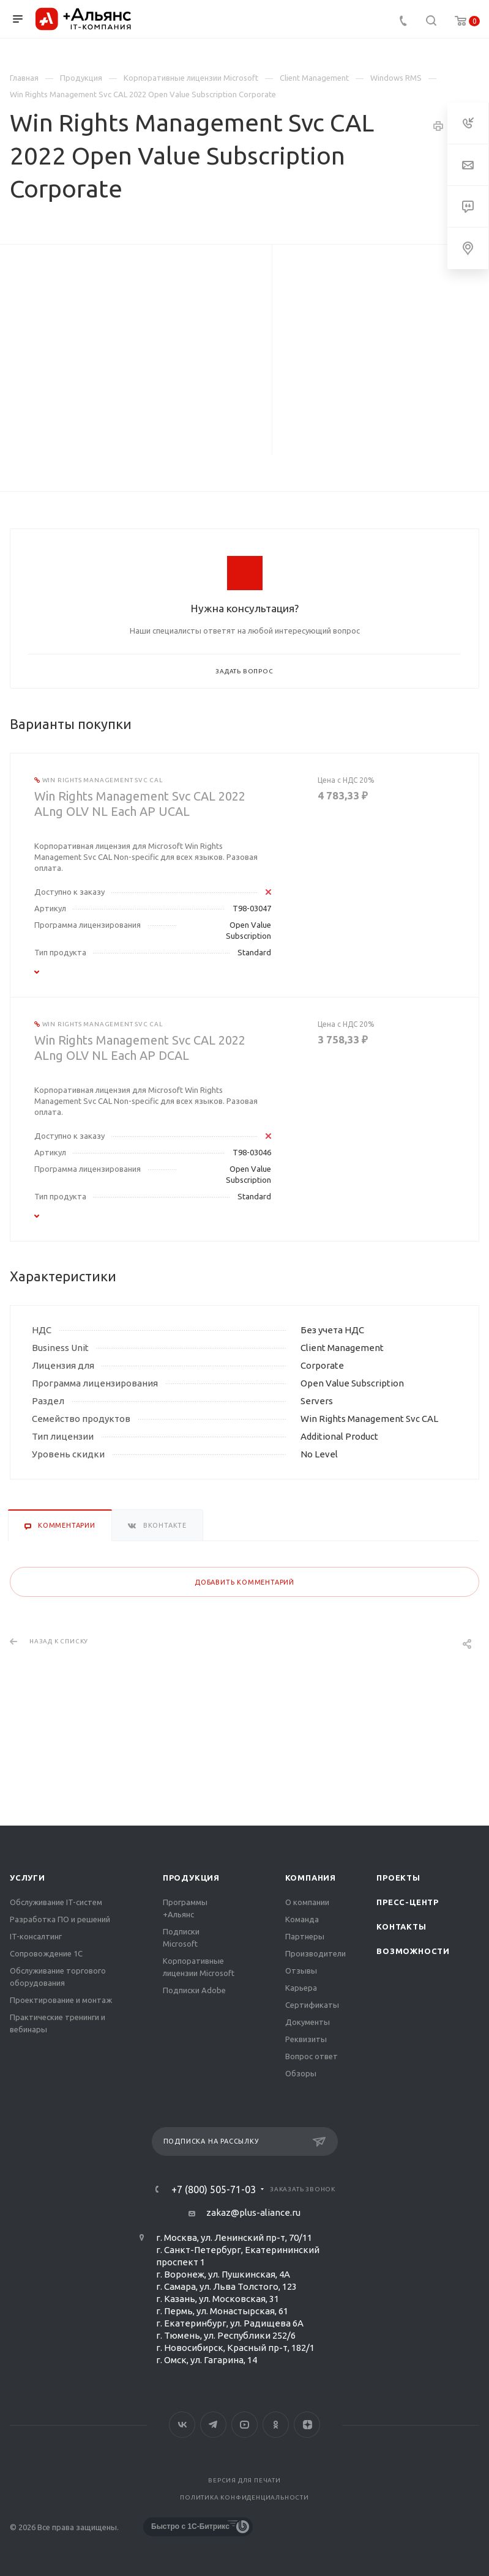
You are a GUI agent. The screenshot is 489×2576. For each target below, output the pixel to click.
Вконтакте (182, 2424)
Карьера (301, 1987)
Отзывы (301, 1970)
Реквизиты (306, 2039)
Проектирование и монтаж (61, 2000)
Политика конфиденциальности (244, 2497)
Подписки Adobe (194, 1990)
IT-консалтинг (36, 1936)
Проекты (398, 1877)
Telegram (213, 2424)
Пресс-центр (407, 1902)
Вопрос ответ (311, 2056)
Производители (315, 1953)
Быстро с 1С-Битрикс (190, 2526)
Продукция (191, 1877)
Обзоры (300, 2073)
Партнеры (304, 1936)
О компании (307, 1902)
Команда (302, 1919)
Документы (307, 2022)
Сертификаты (312, 2004)
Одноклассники (276, 2424)
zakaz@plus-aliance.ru (253, 2212)
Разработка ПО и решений (60, 1919)
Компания (310, 1877)
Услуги (27, 1877)
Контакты (401, 1926)
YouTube (244, 2424)
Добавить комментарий (244, 1582)
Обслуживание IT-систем (56, 1902)
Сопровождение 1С (46, 1953)
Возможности (413, 1951)
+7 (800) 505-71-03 (213, 2189)
